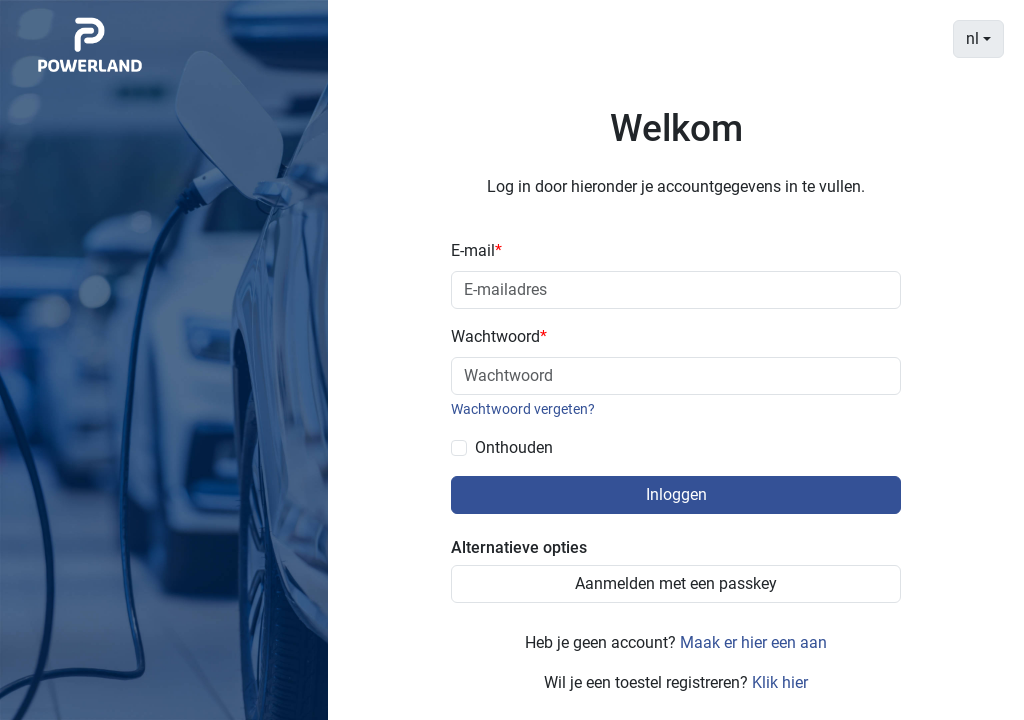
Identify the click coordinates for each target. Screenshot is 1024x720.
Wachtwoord (499, 336)
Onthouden (514, 447)
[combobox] (978, 39)
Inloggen (676, 494)
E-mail (476, 250)
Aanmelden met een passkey (676, 583)
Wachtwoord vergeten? (523, 409)
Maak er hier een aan (753, 642)
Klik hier (780, 682)
